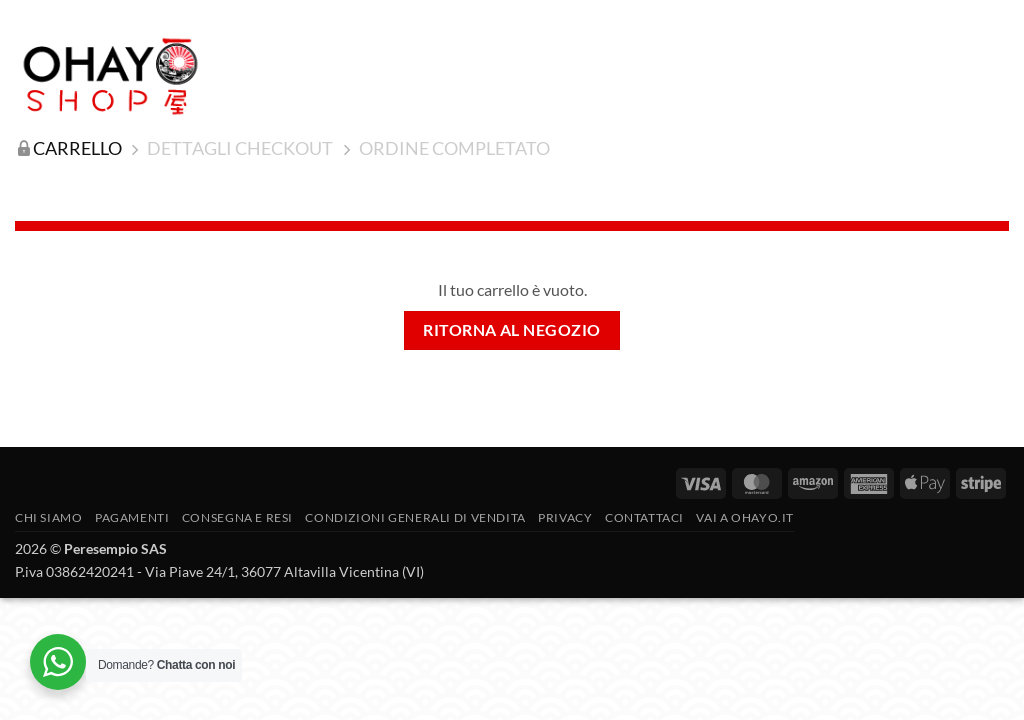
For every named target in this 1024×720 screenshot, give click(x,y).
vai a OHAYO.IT (745, 517)
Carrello (77, 148)
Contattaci (644, 517)
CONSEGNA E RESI (237, 517)
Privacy (565, 517)
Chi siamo (49, 517)
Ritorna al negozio (511, 330)
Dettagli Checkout (240, 148)
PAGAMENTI (132, 517)
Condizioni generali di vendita (415, 517)
